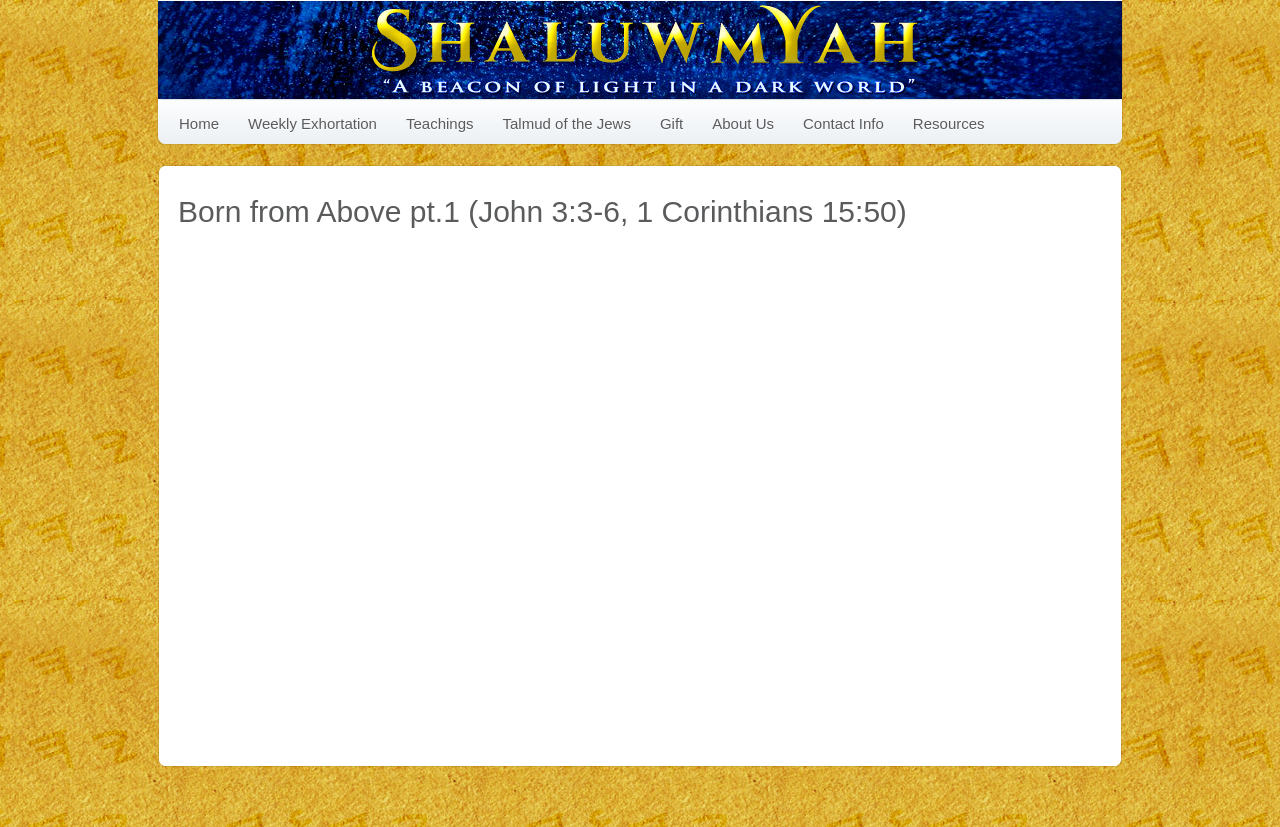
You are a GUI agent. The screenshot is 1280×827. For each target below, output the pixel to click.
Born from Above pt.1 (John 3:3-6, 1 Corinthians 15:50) (542, 211)
